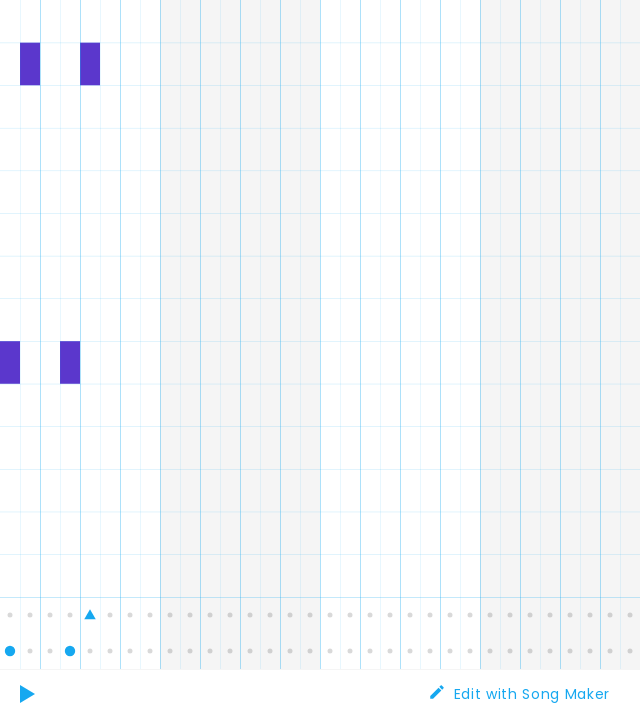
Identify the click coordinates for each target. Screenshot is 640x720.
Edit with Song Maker (532, 694)
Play (30, 695)
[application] (320, 334)
